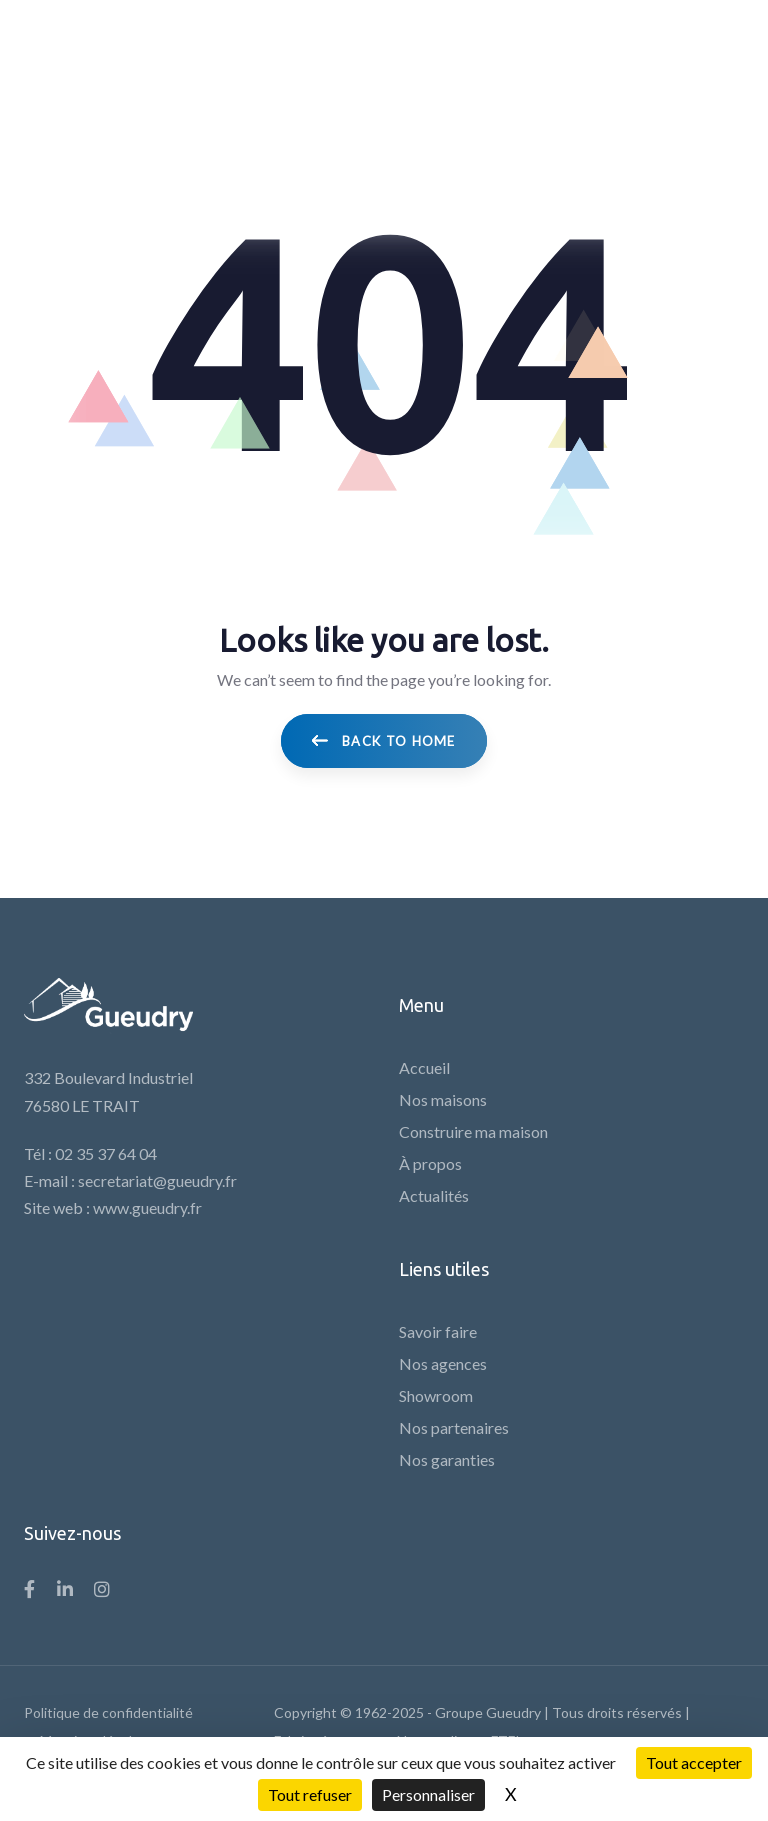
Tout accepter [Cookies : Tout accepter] (694, 1762)
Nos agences (443, 1363)
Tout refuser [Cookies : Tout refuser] (310, 1794)
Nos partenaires (454, 1427)
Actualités (434, 1195)
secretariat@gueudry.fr (157, 1180)
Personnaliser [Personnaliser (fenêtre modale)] (428, 1794)
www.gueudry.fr (147, 1207)
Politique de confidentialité (108, 1712)
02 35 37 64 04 (106, 1153)
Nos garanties (447, 1459)
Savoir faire (438, 1331)
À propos (430, 1163)
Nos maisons (443, 1099)
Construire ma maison (473, 1131)
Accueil (424, 1067)
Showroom (436, 1395)
